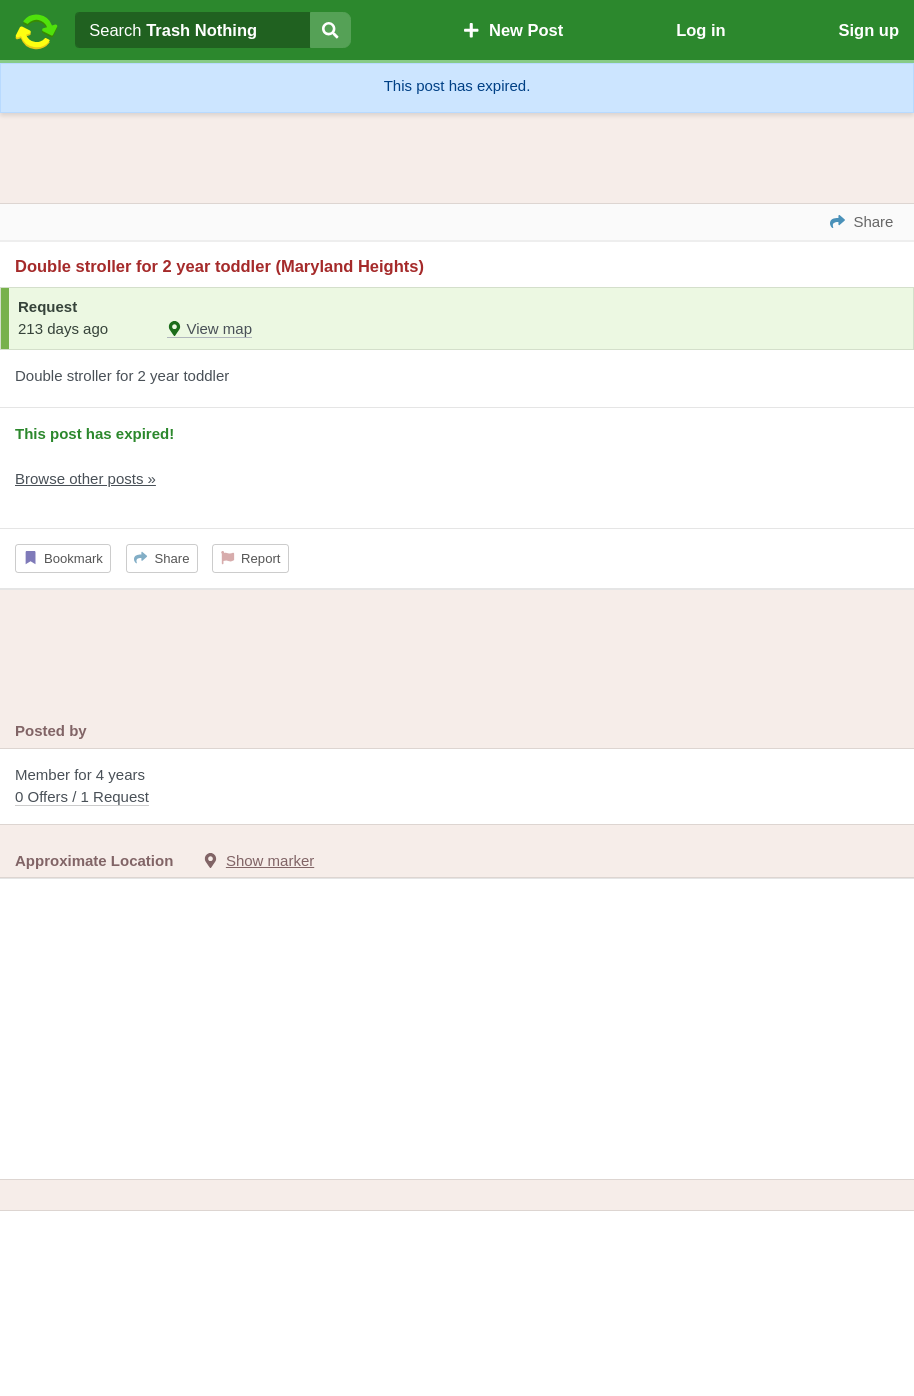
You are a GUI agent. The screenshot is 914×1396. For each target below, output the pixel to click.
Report (251, 558)
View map (209, 328)
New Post (513, 30)
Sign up (869, 30)
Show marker (270, 860)
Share (161, 558)
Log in (700, 30)
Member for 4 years (457, 787)
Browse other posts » (85, 478)
